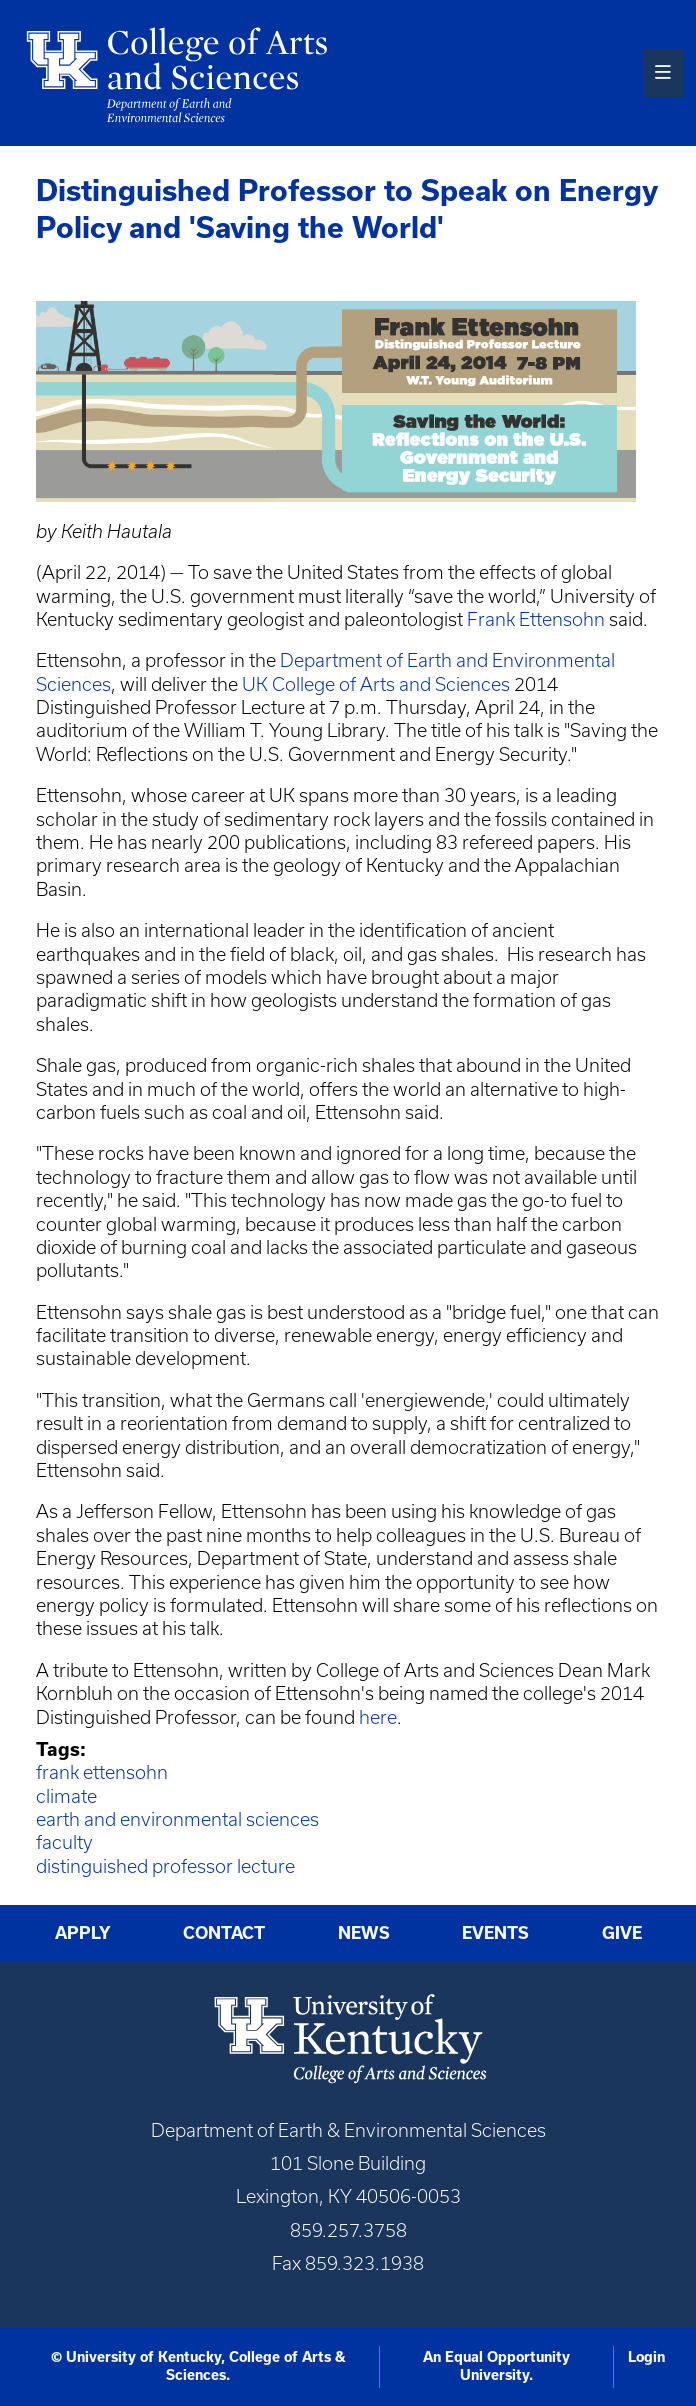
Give (622, 1933)
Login (646, 2357)
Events (495, 1933)
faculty (64, 1842)
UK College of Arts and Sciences (376, 684)
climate (66, 1796)
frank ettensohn (102, 1772)
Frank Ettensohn (536, 619)
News (364, 1933)
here (378, 1717)
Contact (224, 1933)
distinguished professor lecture (165, 1866)
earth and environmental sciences (177, 1819)
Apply (83, 1933)
